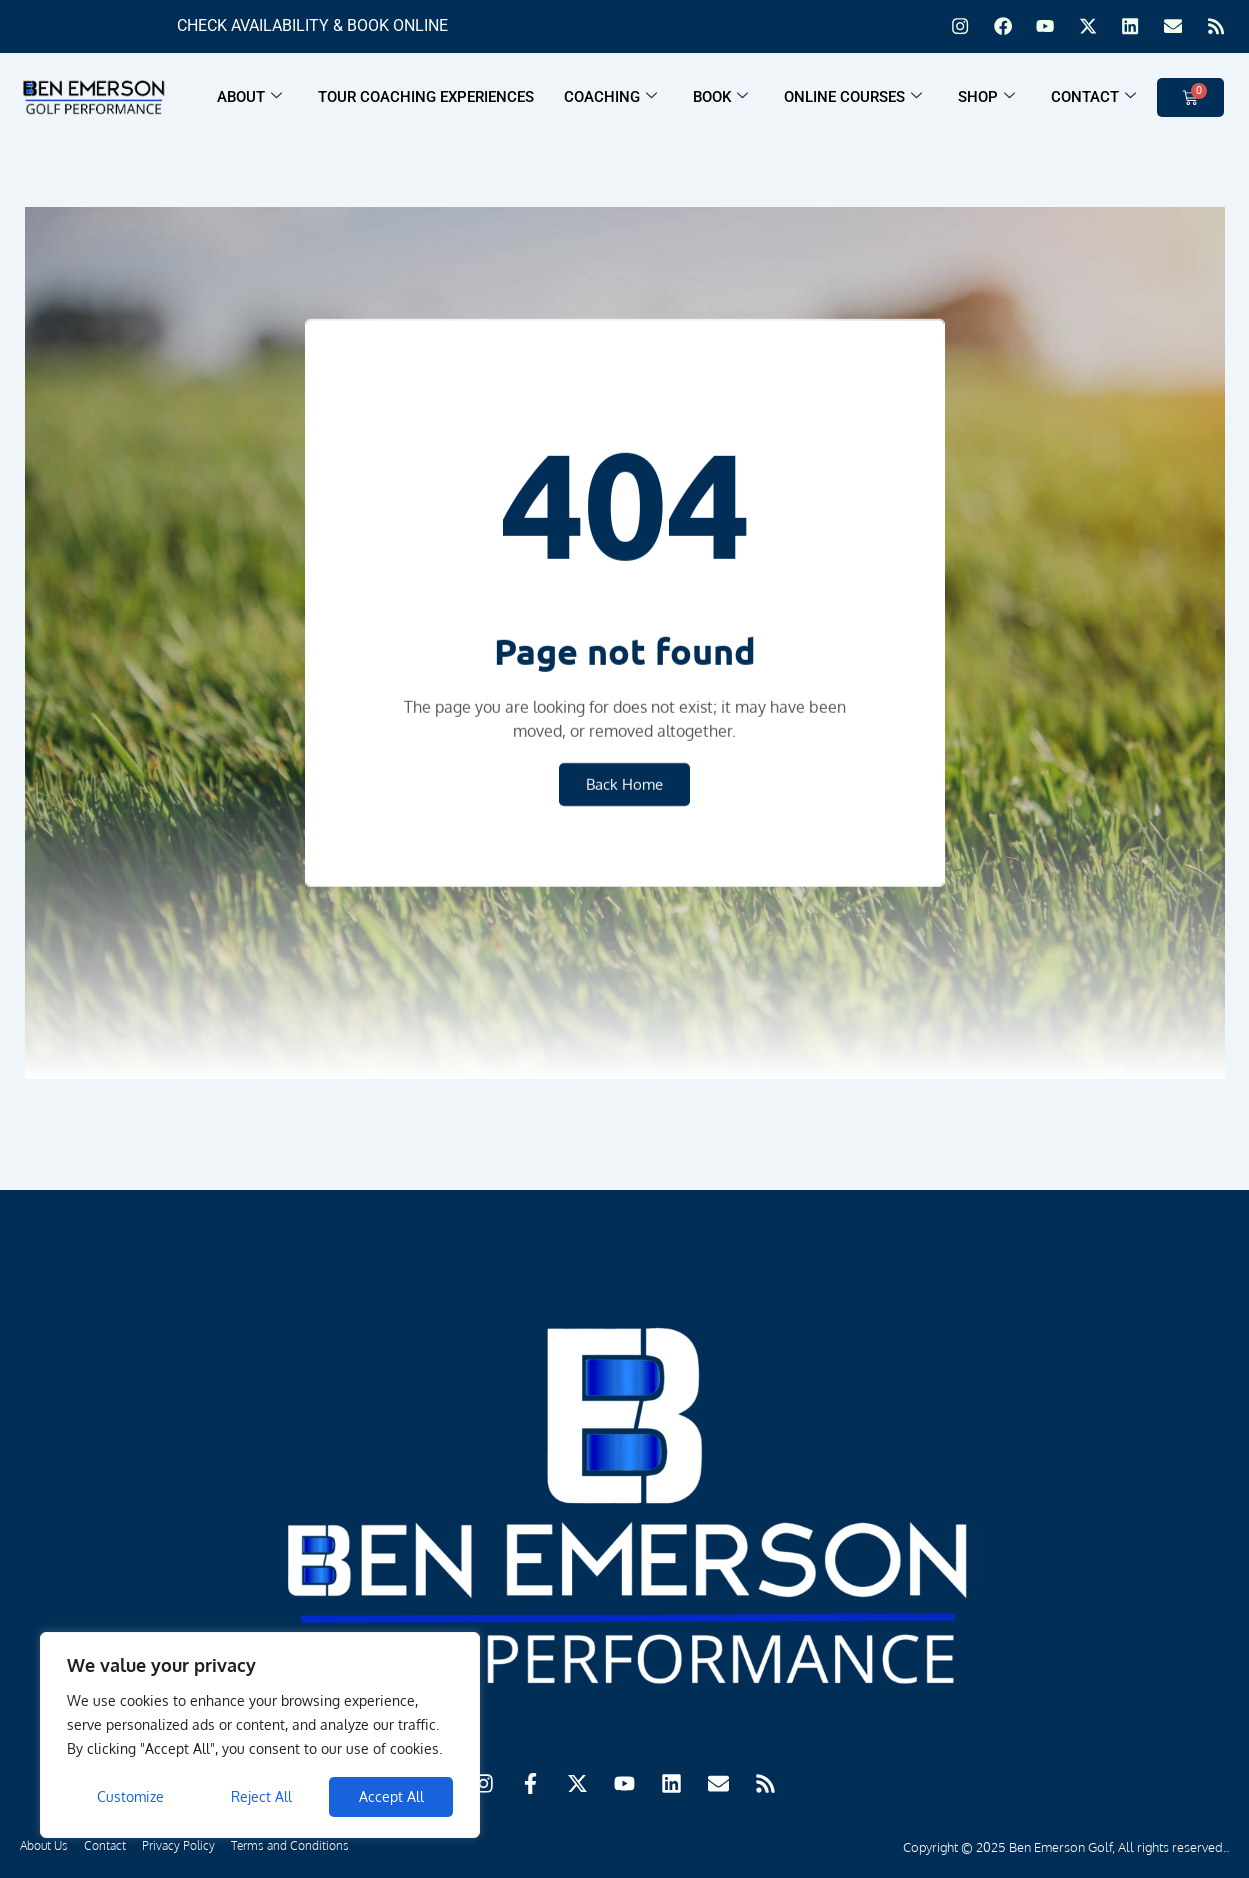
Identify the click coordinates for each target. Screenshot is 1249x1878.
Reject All (261, 1796)
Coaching (610, 101)
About (249, 101)
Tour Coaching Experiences (426, 101)
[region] (260, 1735)
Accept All (391, 1796)
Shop (986, 101)
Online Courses (853, 101)
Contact (1093, 101)
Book (720, 101)
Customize (130, 1796)
